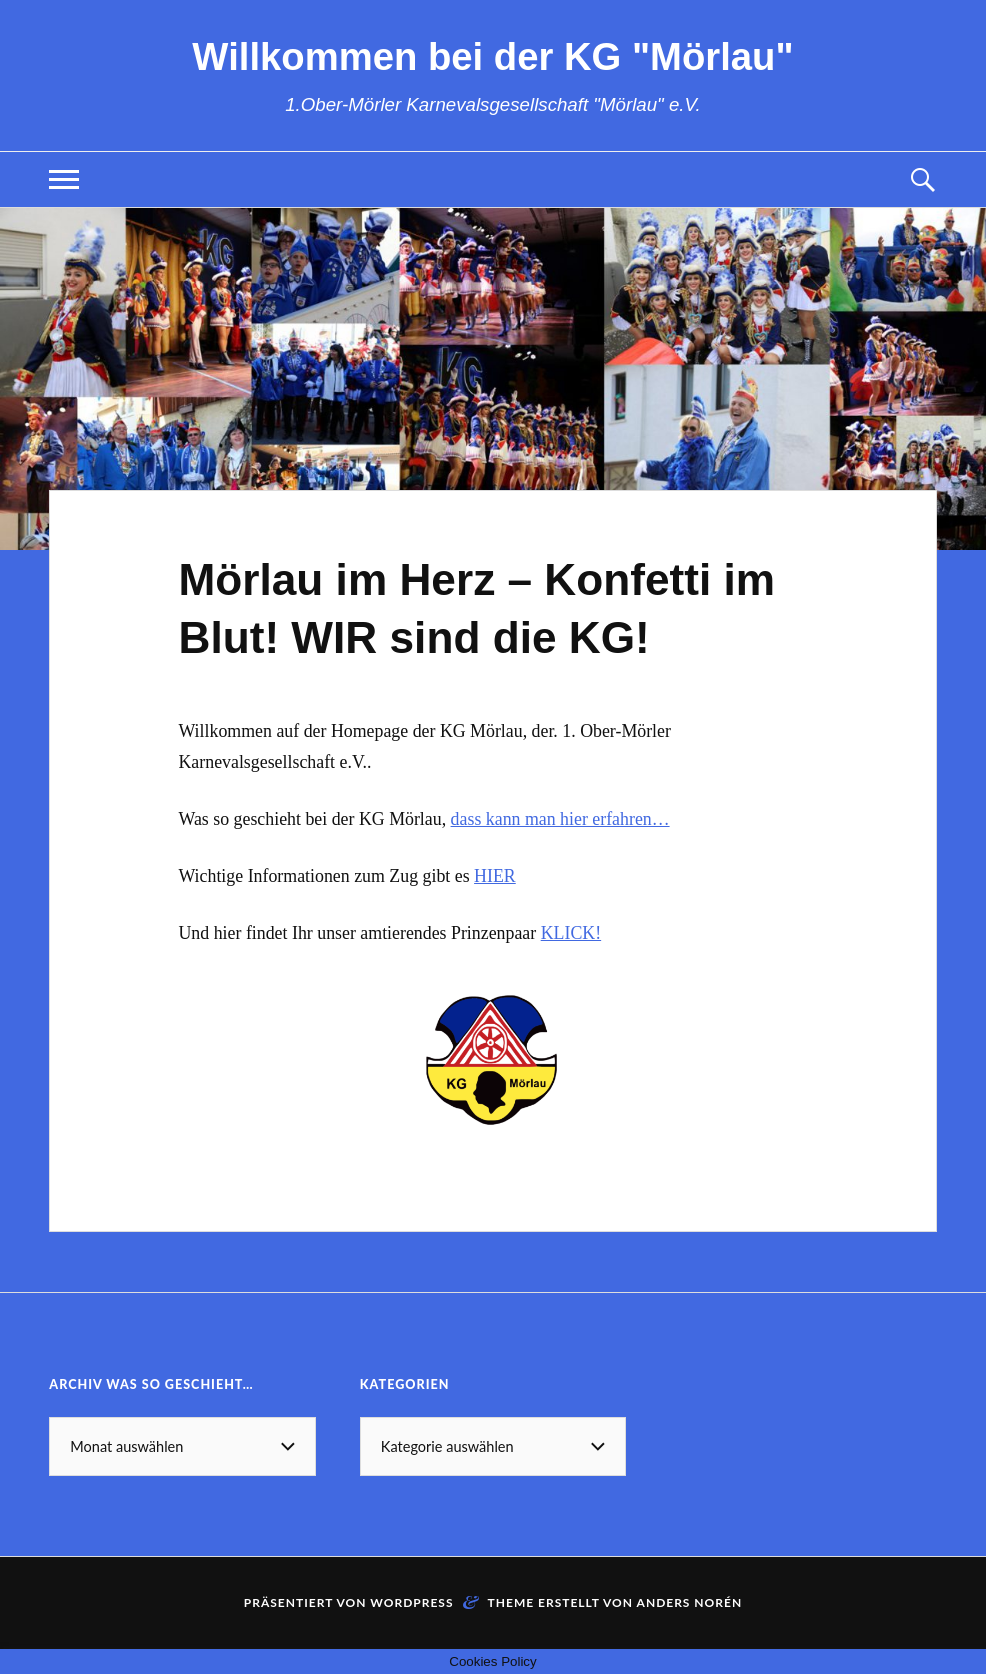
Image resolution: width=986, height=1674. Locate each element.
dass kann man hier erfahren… (560, 819)
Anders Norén (690, 1602)
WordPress (411, 1602)
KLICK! (571, 933)
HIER (495, 876)
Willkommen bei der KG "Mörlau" (492, 56)
